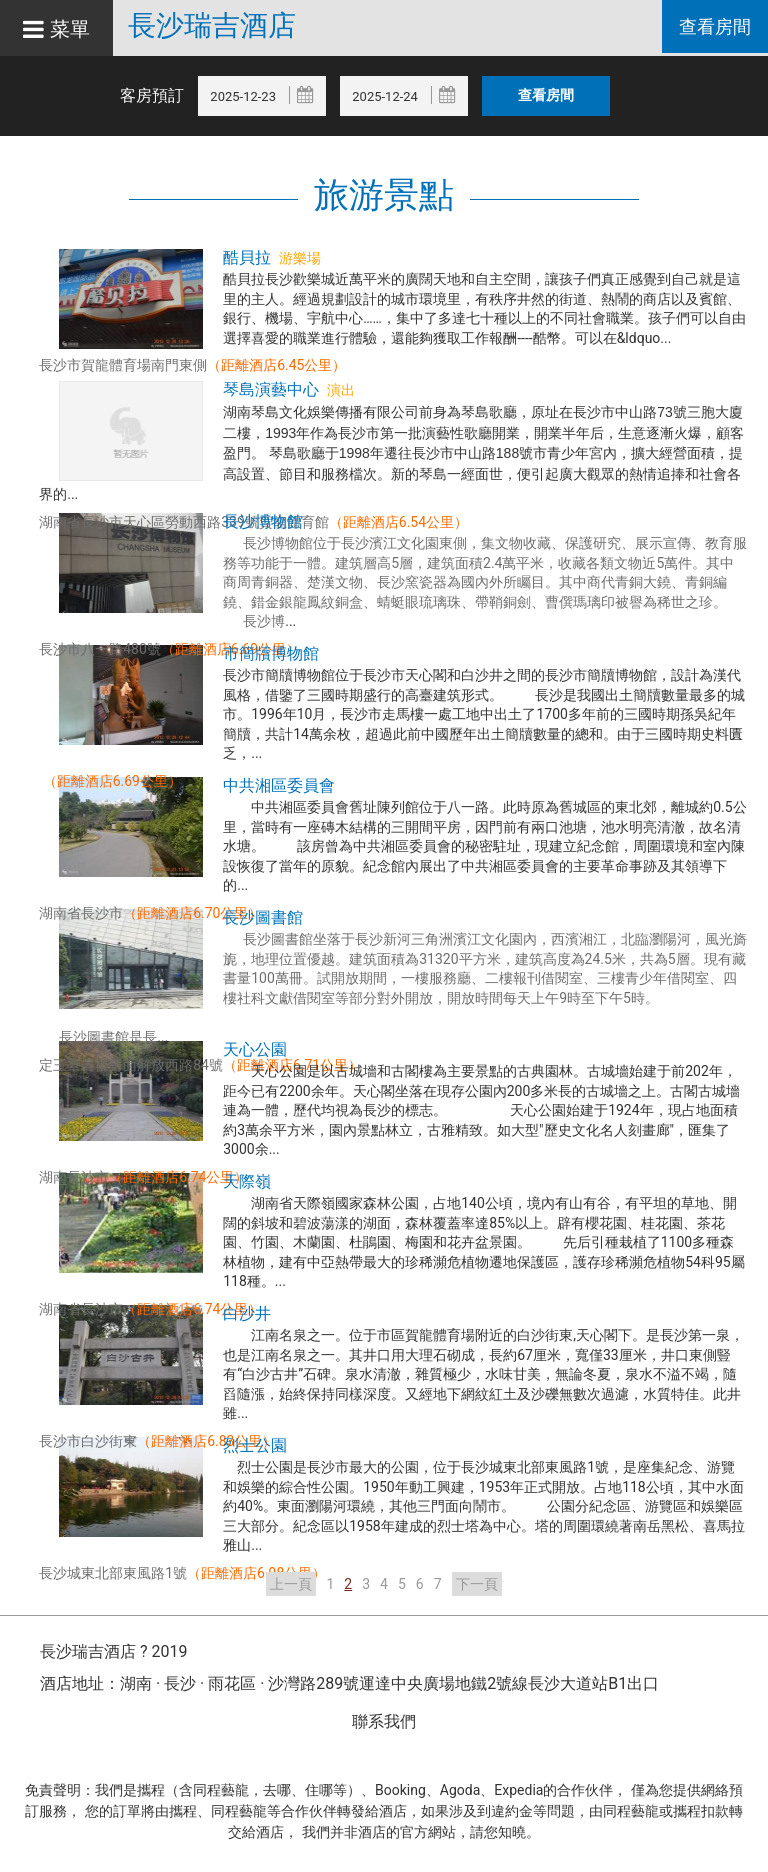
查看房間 (712, 28)
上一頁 (291, 1584)
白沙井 (247, 1313)
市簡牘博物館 (271, 653)
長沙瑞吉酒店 (231, 26)
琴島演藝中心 (271, 389)
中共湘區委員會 (279, 785)
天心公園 (255, 1049)
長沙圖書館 (263, 917)
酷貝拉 (247, 257)
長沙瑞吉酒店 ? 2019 (113, 1651)
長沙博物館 (263, 521)
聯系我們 (384, 1721)
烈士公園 (255, 1445)
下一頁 (477, 1584)
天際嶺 (247, 1181)
